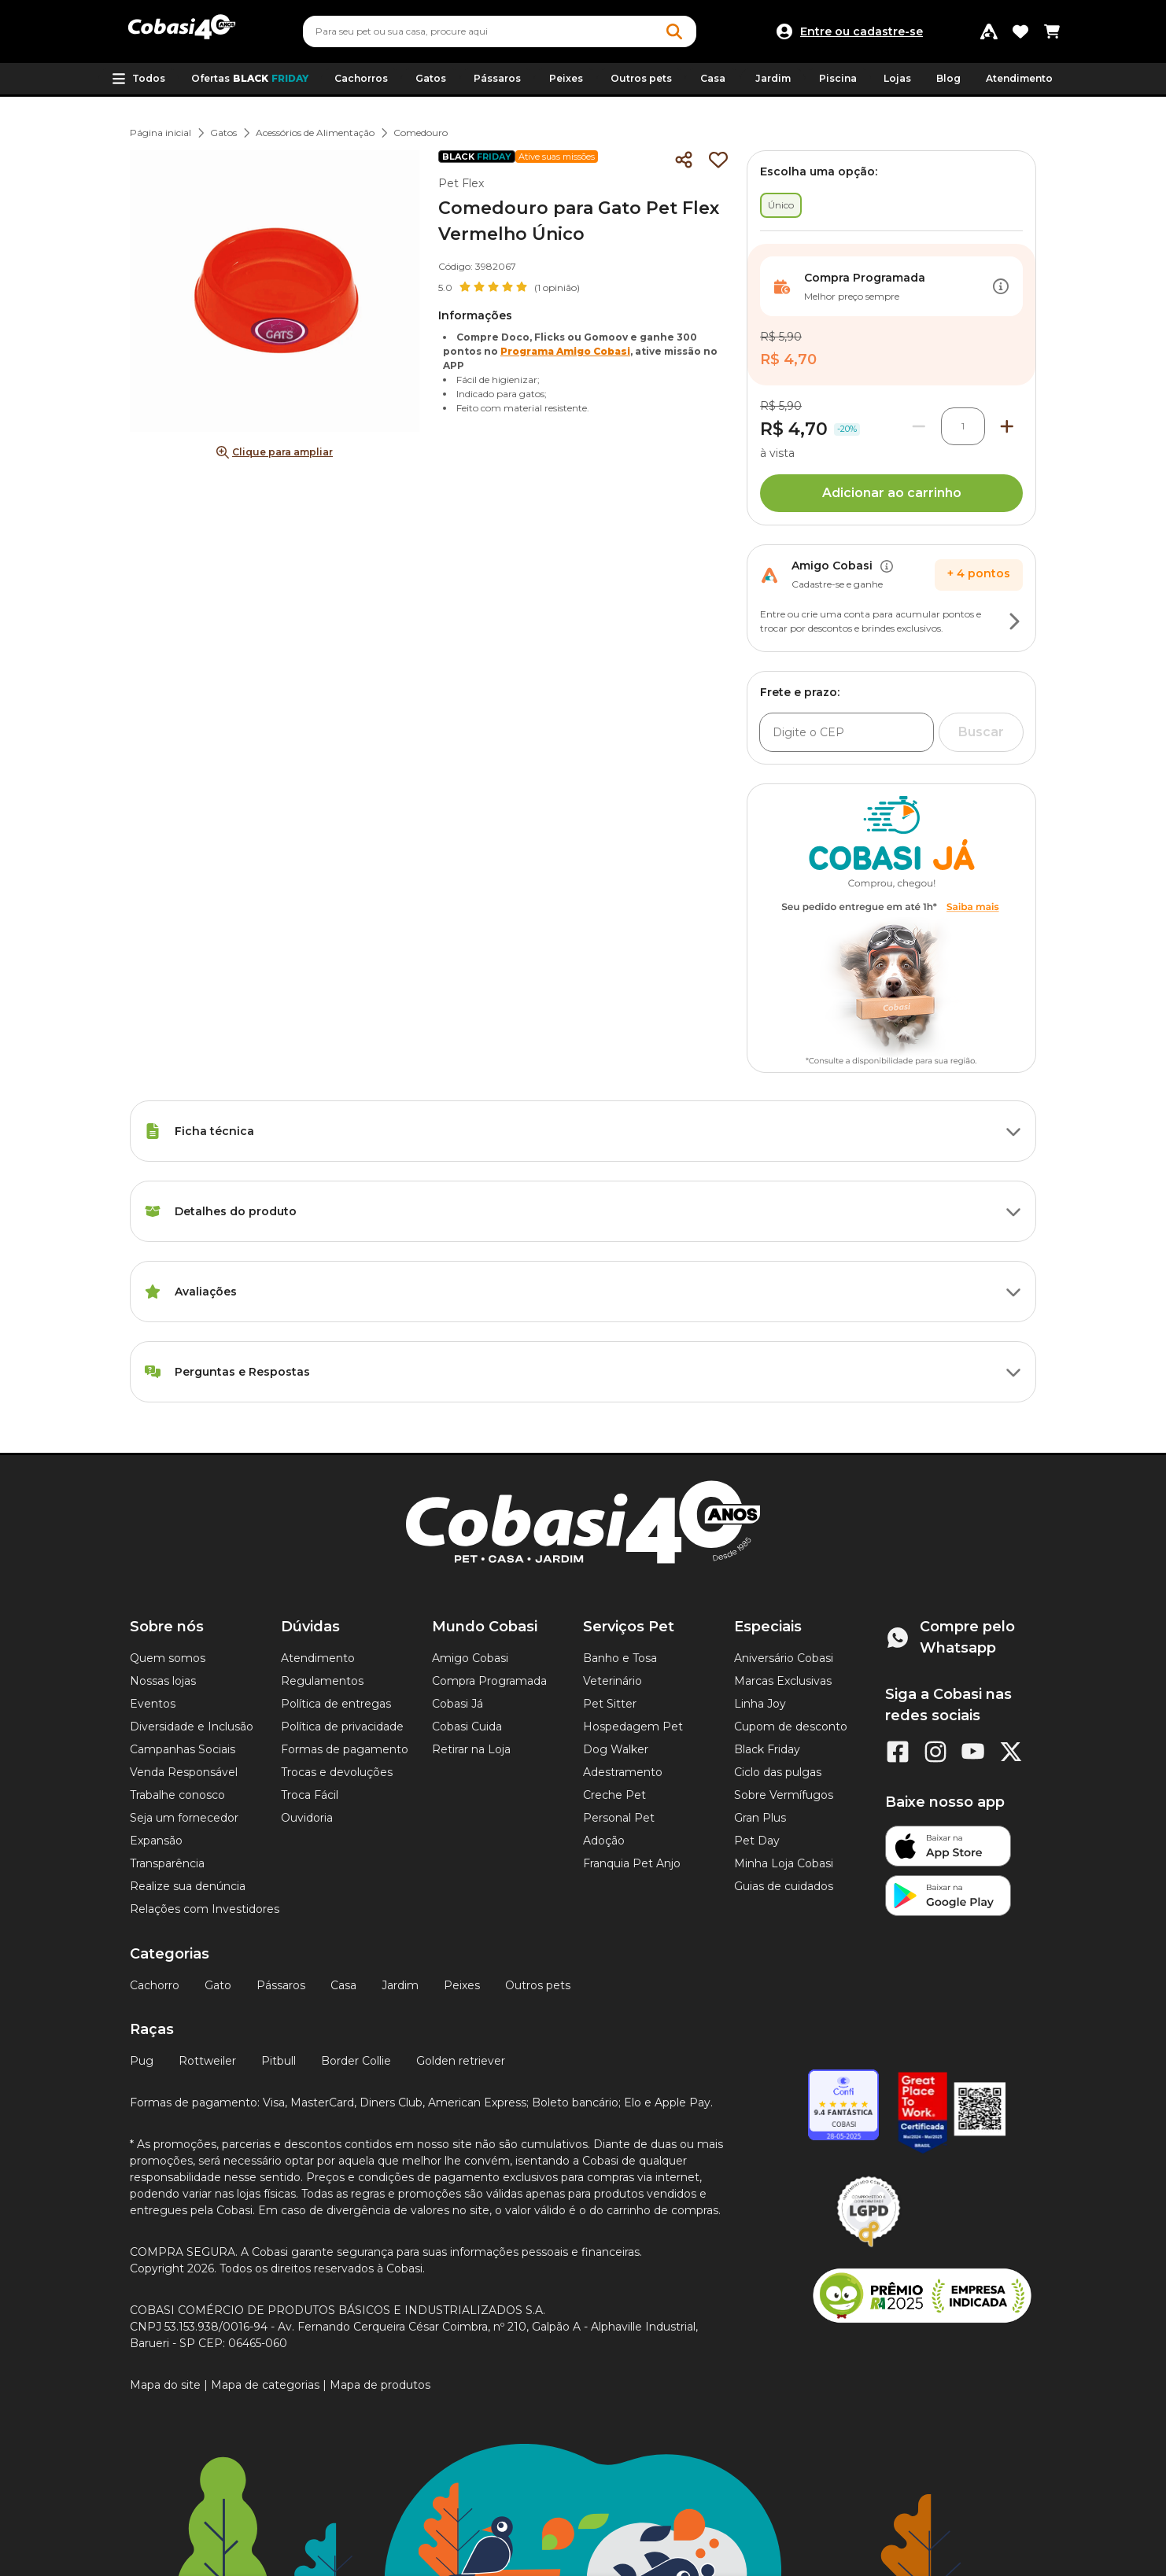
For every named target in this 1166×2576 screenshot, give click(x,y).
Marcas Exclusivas (783, 1681)
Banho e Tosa (620, 1658)
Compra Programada (489, 1681)
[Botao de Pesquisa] (674, 31)
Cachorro (154, 1985)
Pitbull (278, 2061)
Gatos (223, 132)
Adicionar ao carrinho (891, 492)
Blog (948, 78)
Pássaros (280, 1985)
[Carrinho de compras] (1051, 31)
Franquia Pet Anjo (632, 1863)
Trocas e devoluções (337, 1772)
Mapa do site (165, 2385)
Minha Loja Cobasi (783, 1863)
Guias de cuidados (783, 1886)
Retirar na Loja (471, 1749)
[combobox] (499, 31)
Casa (343, 1985)
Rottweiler (207, 2061)
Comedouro (420, 132)
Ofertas (249, 79)
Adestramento (622, 1772)
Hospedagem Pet (633, 1726)
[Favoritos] (1020, 31)
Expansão (156, 1840)
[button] (138, 78)
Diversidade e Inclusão (191, 1726)
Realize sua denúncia (187, 1886)
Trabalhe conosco (177, 1795)
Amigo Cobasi (470, 1658)
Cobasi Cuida (467, 1726)
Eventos (152, 1704)
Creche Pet (614, 1795)
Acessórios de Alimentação (315, 132)
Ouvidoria (307, 1818)
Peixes (462, 1985)
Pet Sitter (610, 1704)
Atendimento (1019, 78)
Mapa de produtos (380, 2385)
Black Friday (767, 1749)
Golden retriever (460, 2061)
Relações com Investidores (204, 1909)
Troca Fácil (309, 1795)
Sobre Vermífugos (783, 1795)
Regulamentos (322, 1681)
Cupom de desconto (790, 1726)
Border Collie (356, 2061)
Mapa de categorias (265, 2385)
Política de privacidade (342, 1726)
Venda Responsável (184, 1772)
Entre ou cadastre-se (861, 31)
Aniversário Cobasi (783, 1658)
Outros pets (537, 1985)
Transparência (167, 1863)
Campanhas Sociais (182, 1749)
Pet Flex (461, 183)
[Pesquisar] (461, 31)
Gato (218, 1985)
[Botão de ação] (1000, 286)
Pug (141, 2061)
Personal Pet (619, 1818)
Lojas (897, 78)
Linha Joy (760, 1704)
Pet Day (757, 1840)
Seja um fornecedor (184, 1818)
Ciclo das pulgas (777, 1772)
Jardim (400, 1985)
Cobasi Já (457, 1704)
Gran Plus (760, 1818)
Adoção (604, 1840)
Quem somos (167, 1658)
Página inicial (160, 132)
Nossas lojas (163, 1681)
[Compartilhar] (683, 159)
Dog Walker (615, 1749)
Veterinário (612, 1681)
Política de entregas (336, 1704)
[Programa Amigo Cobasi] (989, 31)
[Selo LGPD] (868, 2247)
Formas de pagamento (344, 1749)
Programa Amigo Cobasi (565, 351)
